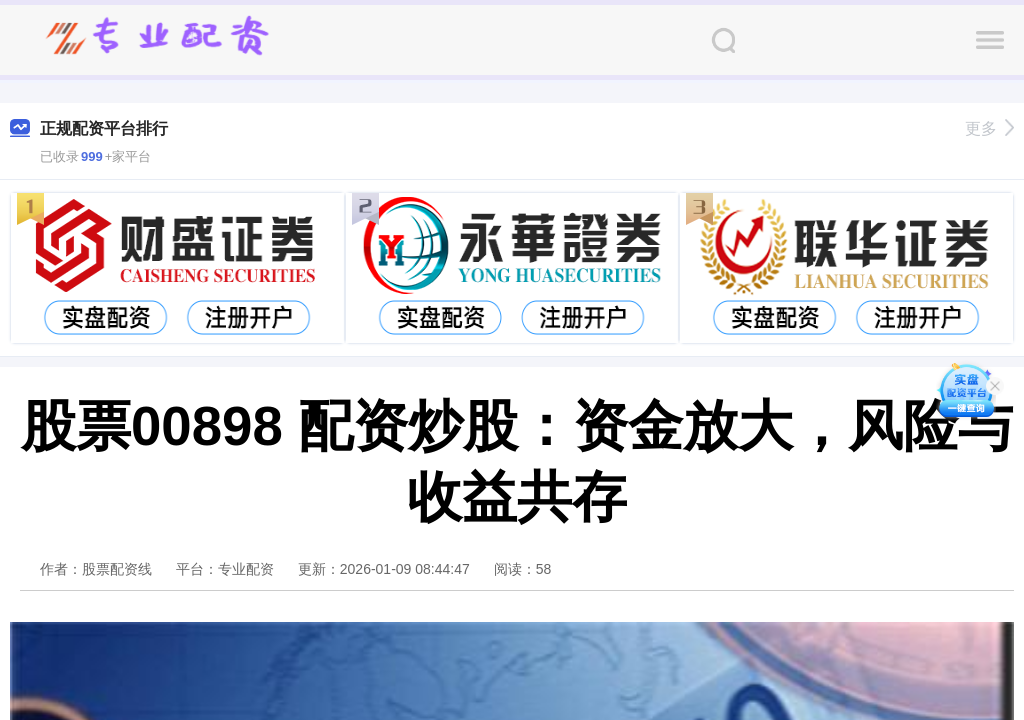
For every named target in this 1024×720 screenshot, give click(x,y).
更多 (989, 128)
